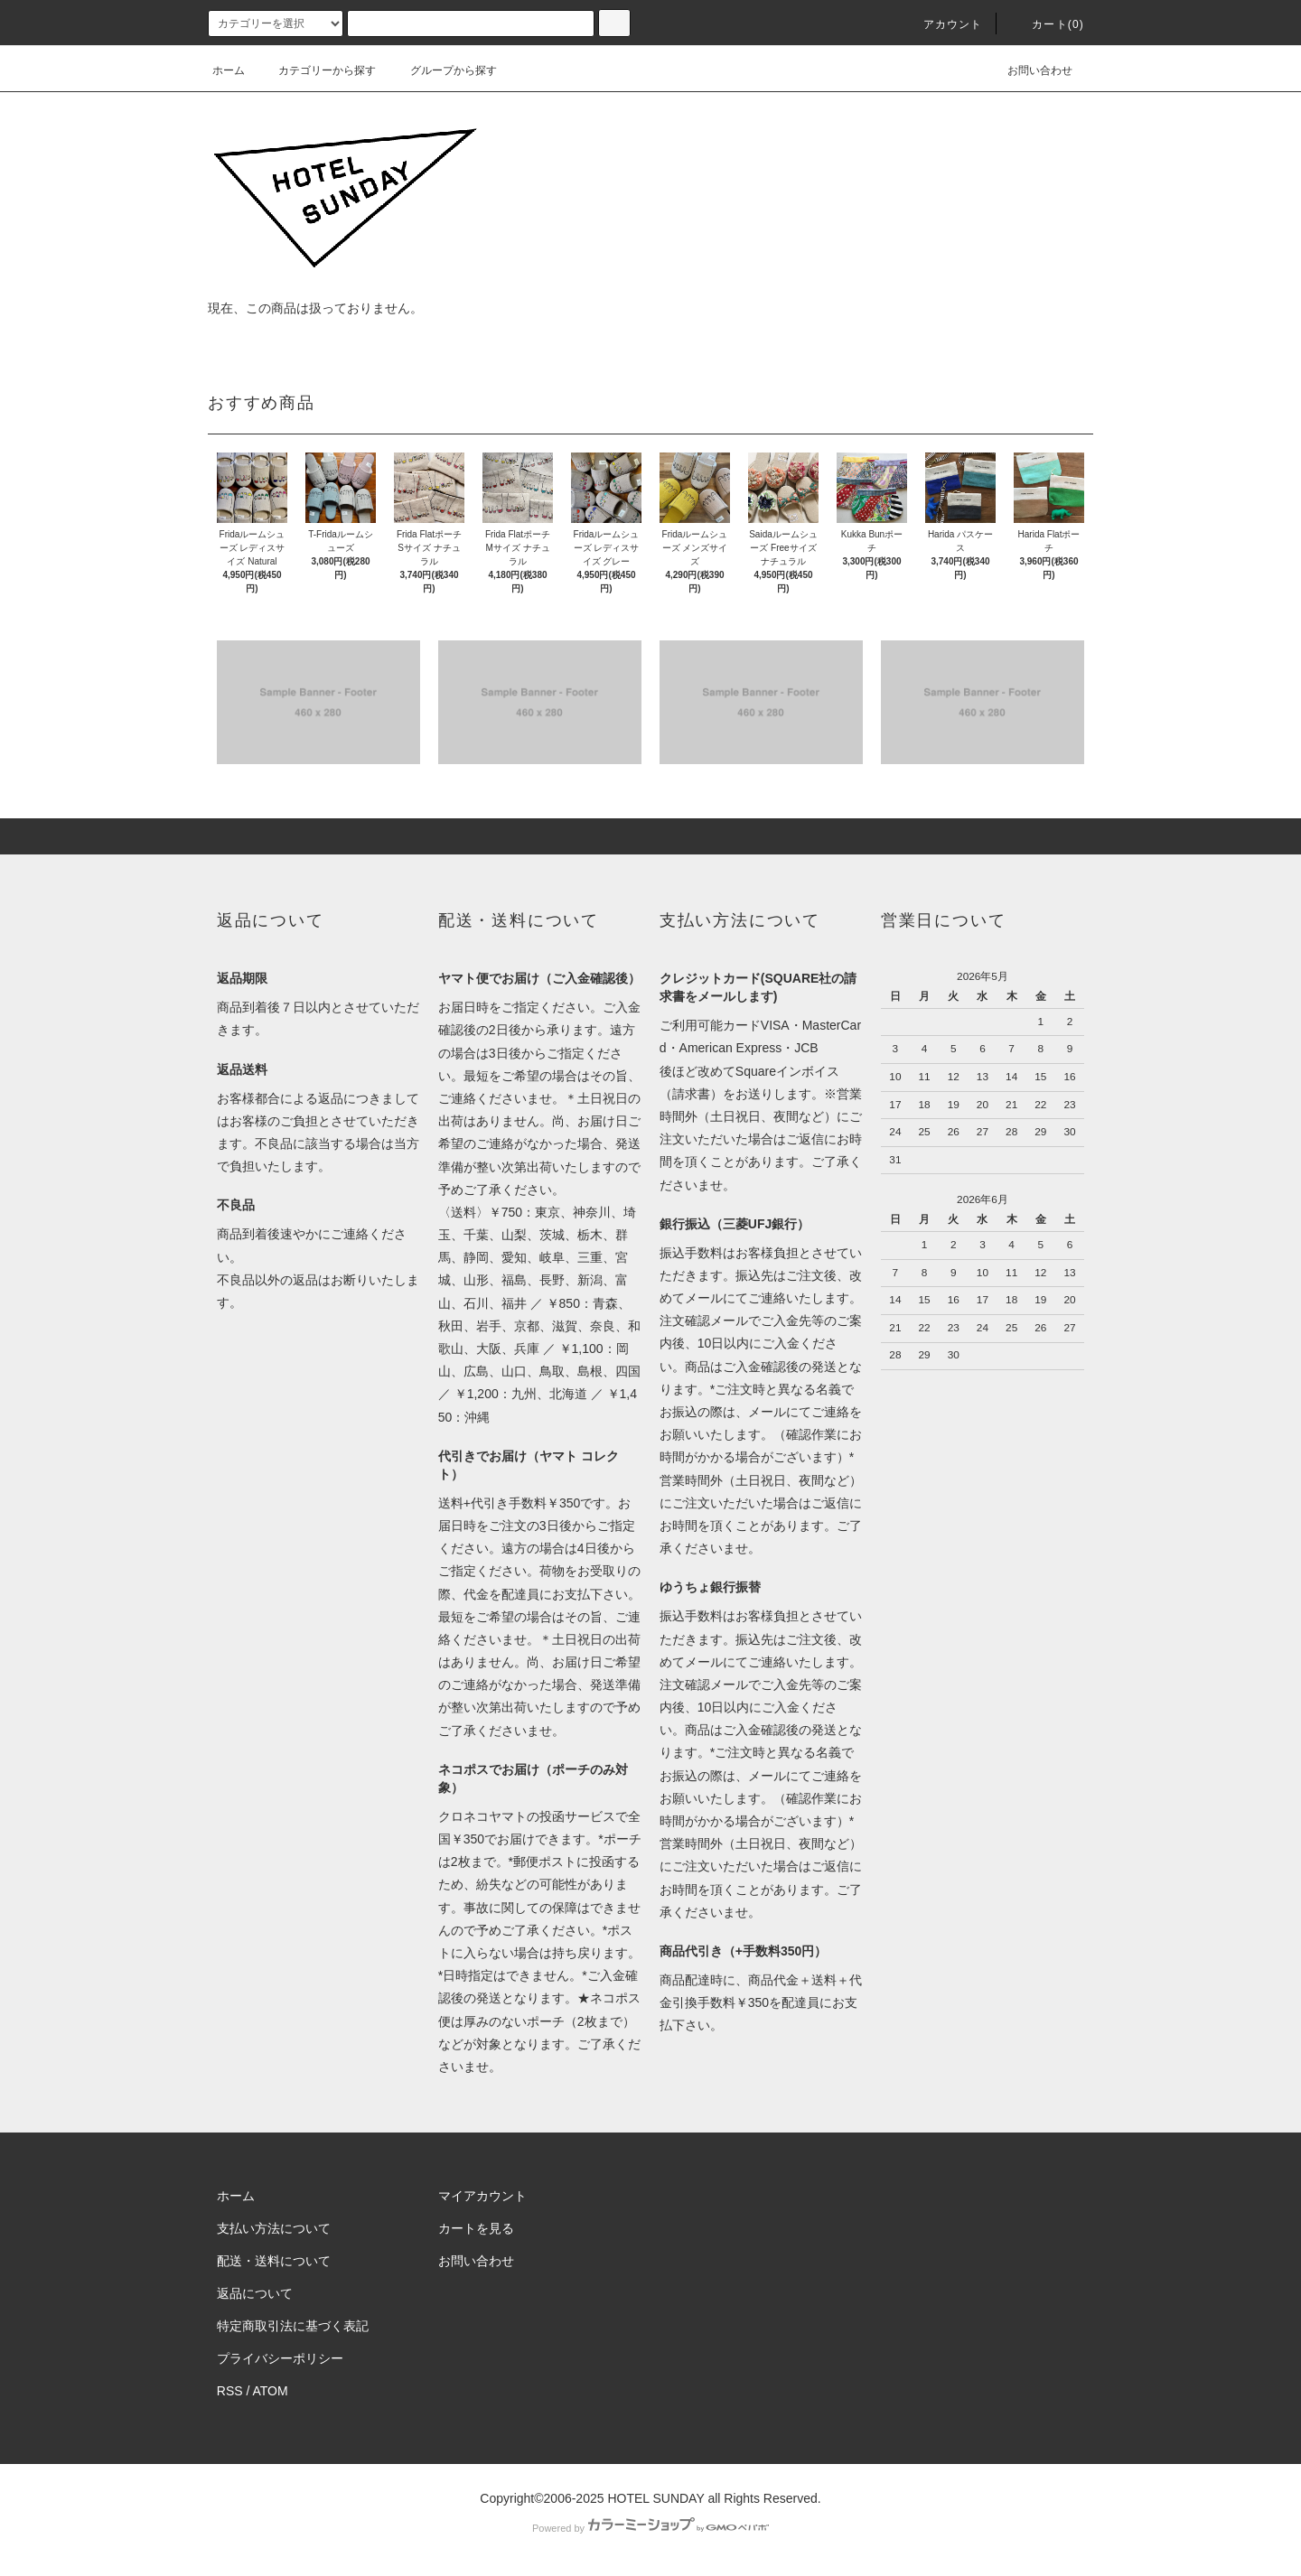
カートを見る (476, 2228)
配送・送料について (274, 2261)
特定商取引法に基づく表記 (293, 2326)
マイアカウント (482, 2196)
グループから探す (442, 70)
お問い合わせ (1029, 70)
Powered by (650, 2528)
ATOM (270, 2391)
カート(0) (1047, 24)
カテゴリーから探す (316, 70)
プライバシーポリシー (280, 2358)
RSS (230, 2391)
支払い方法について (274, 2228)
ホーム (228, 70)
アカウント (942, 24)
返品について (255, 2293)
